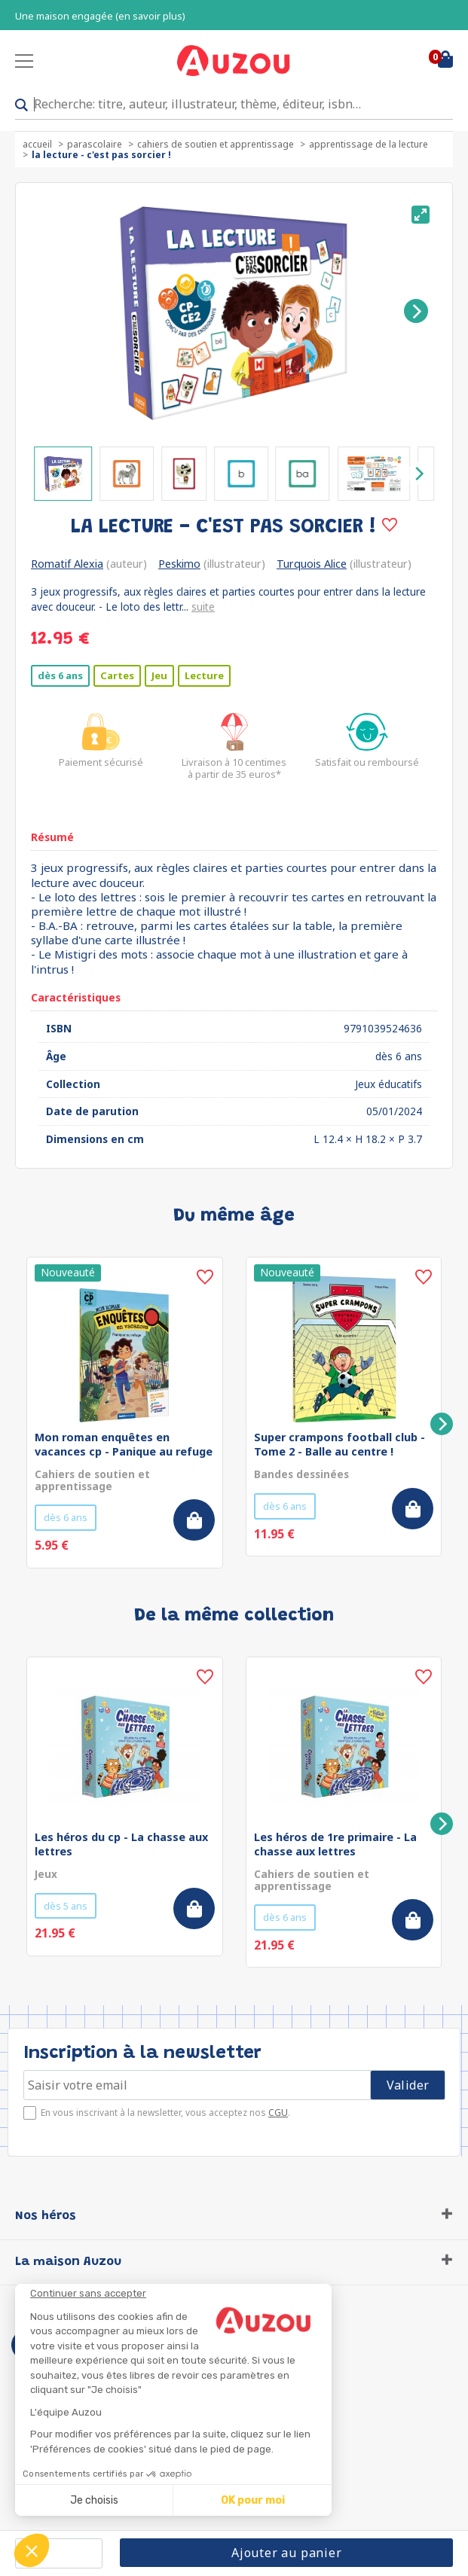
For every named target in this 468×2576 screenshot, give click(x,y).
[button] (32, 2550)
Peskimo (179, 563)
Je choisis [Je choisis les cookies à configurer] (94, 2500)
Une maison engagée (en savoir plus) (100, 16)
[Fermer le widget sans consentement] (181, 2293)
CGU (278, 2112)
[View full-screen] (420, 215)
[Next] (416, 311)
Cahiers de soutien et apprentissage (215, 144)
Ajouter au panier (286, 2552)
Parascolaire (94, 144)
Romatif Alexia (67, 563)
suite (203, 606)
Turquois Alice (312, 563)
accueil (37, 144)
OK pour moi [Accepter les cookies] (253, 2500)
